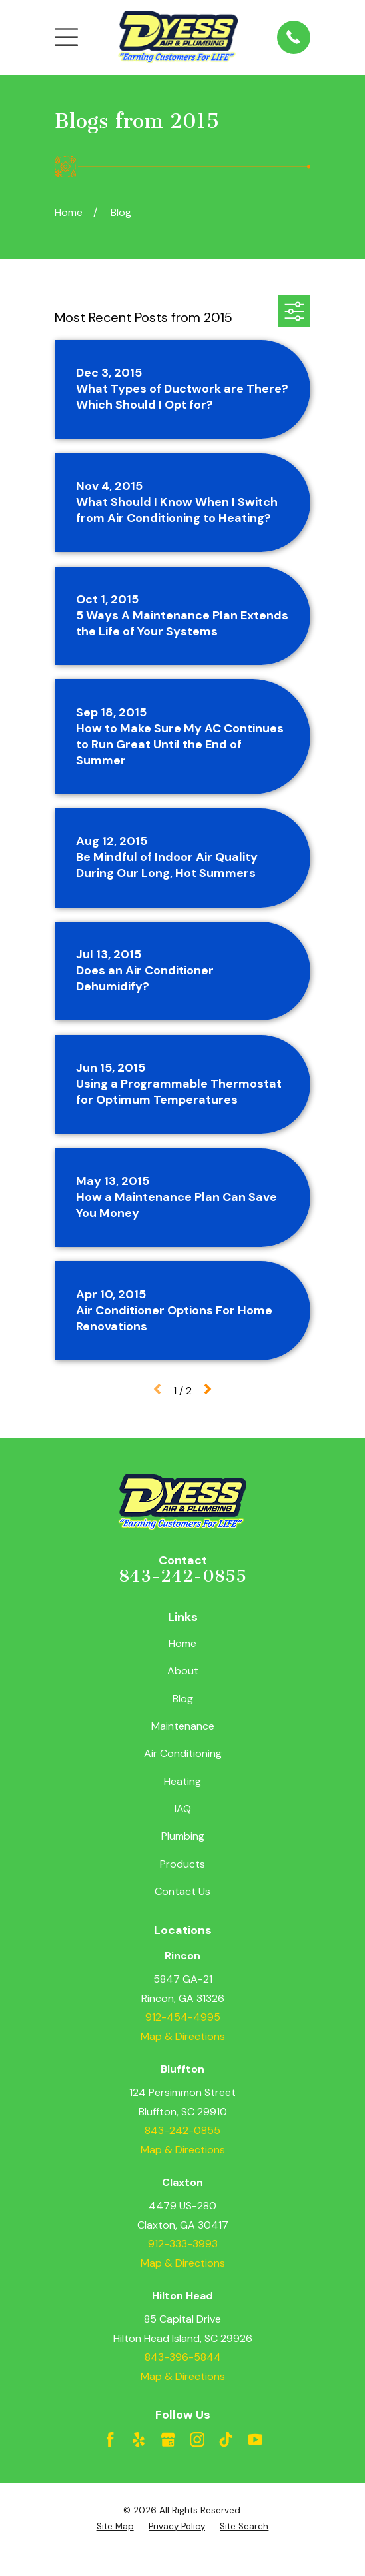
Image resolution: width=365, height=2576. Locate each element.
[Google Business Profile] (168, 2439)
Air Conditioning (183, 1753)
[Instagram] (197, 2439)
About (182, 1671)
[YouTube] (255, 2439)
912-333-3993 (183, 2244)
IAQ (183, 1809)
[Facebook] (110, 2439)
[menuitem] (115, 2527)
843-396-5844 (183, 2357)
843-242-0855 (182, 1576)
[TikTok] (225, 2439)
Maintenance (182, 1726)
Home (182, 1643)
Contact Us (182, 1891)
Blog (183, 1699)
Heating (182, 1781)
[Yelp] (138, 2439)
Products (182, 1864)
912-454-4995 (182, 2017)
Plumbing (182, 1836)
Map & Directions (183, 2036)
